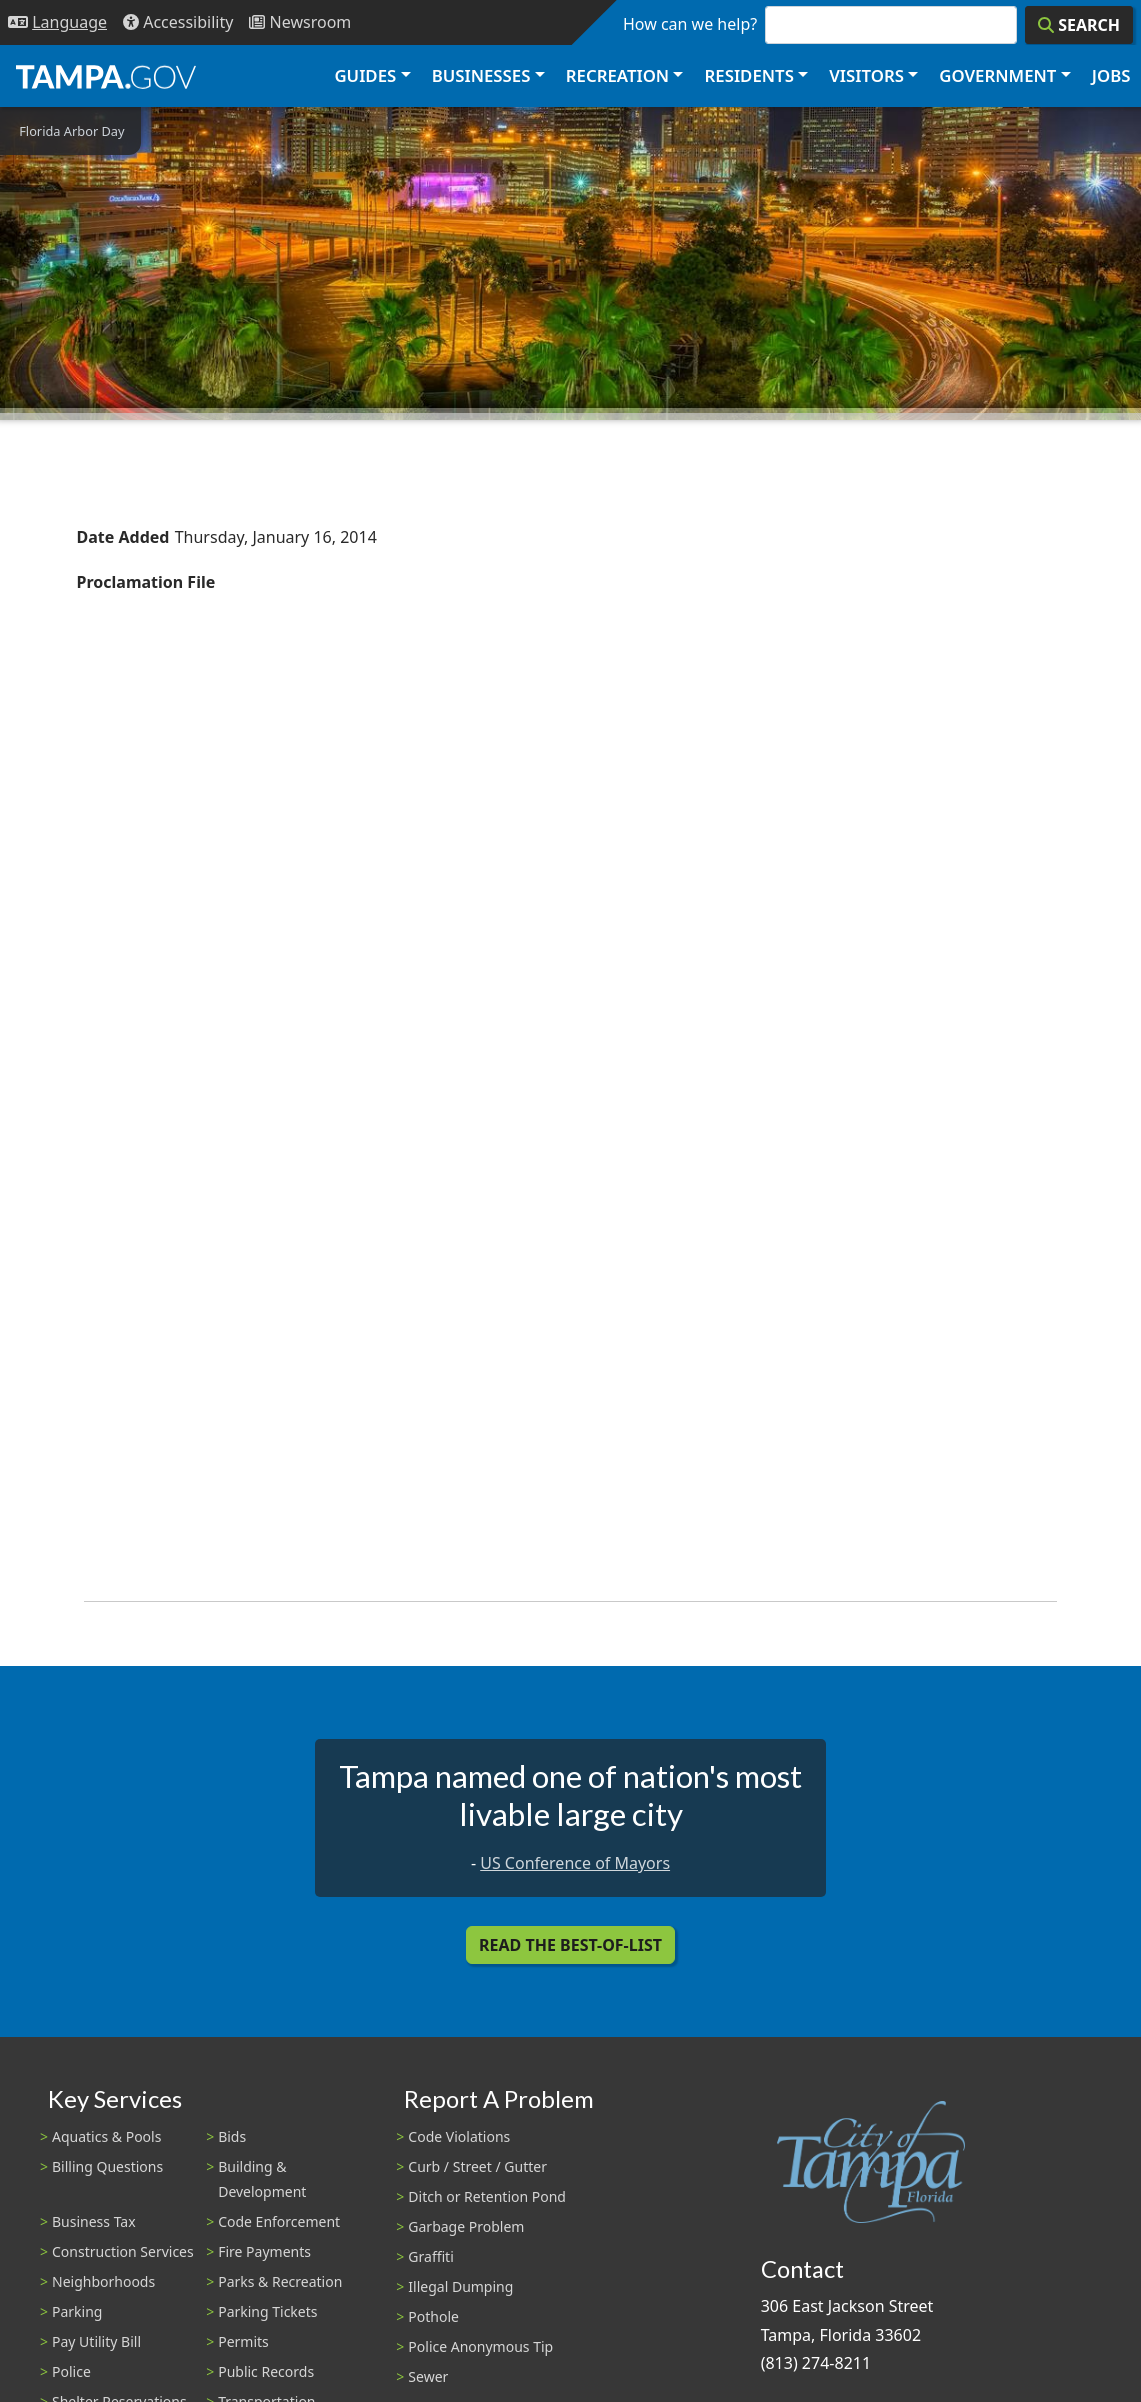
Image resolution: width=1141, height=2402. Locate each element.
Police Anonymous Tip (480, 2346)
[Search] (1079, 25)
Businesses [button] (481, 75)
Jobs (1111, 75)
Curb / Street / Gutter (477, 2166)
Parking (77, 2311)
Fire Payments (264, 2251)
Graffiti (430, 2256)
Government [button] (997, 75)
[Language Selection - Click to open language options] (57, 22)
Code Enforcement (279, 2221)
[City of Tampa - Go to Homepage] (106, 76)
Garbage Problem (466, 2226)
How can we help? (690, 24)
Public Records (266, 2371)
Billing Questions (107, 2166)
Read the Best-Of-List (570, 1945)
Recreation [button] (617, 75)
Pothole (433, 2316)
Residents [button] (749, 75)
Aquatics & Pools (106, 2136)
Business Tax (94, 2221)
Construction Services (123, 2251)
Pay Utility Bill (96, 2341)
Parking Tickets (267, 2311)
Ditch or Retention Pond (487, 2196)
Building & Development (262, 2179)
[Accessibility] (178, 22)
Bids (232, 2136)
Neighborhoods (103, 2281)
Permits (243, 2341)
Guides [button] (365, 75)
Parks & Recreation (280, 2281)
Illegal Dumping (460, 2286)
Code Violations (459, 2136)
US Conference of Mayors (575, 1863)
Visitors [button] (866, 75)
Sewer (428, 2376)
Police (71, 2371)
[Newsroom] (300, 22)
